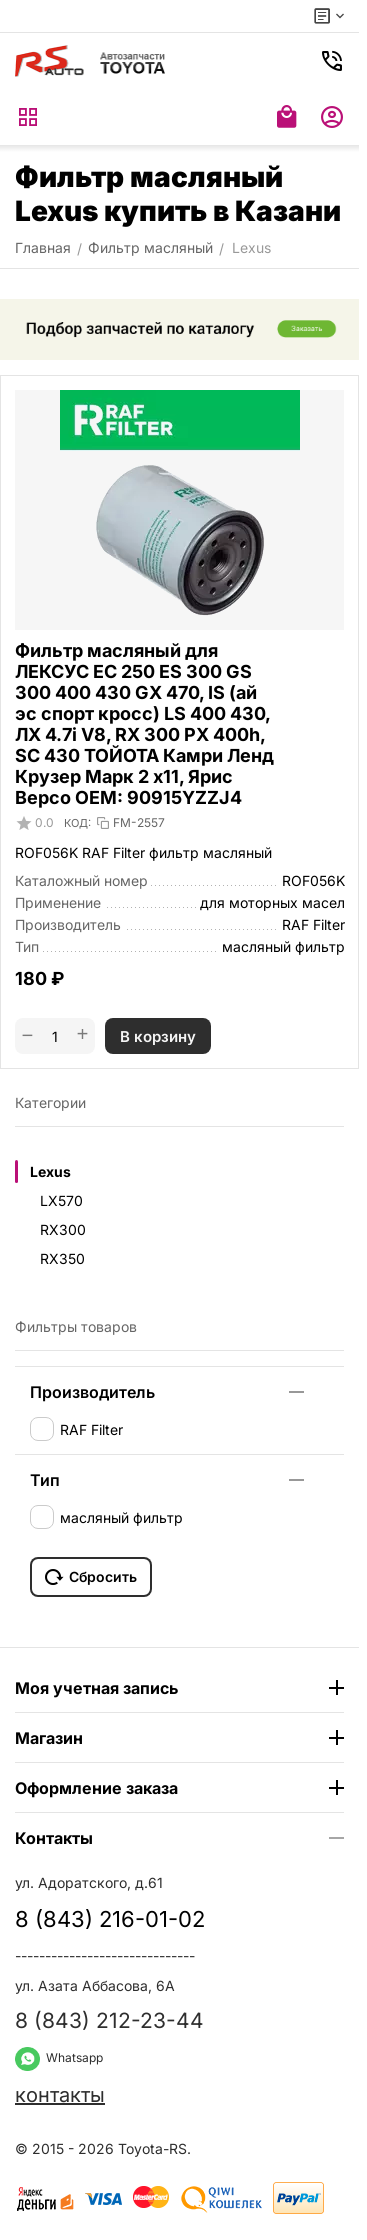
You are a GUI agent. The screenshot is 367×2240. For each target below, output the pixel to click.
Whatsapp (59, 2057)
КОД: (77, 823)
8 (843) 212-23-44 (109, 2020)
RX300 (63, 1229)
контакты (60, 2095)
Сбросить (91, 1577)
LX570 (61, 1200)
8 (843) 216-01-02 (110, 1919)
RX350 (62, 1258)
